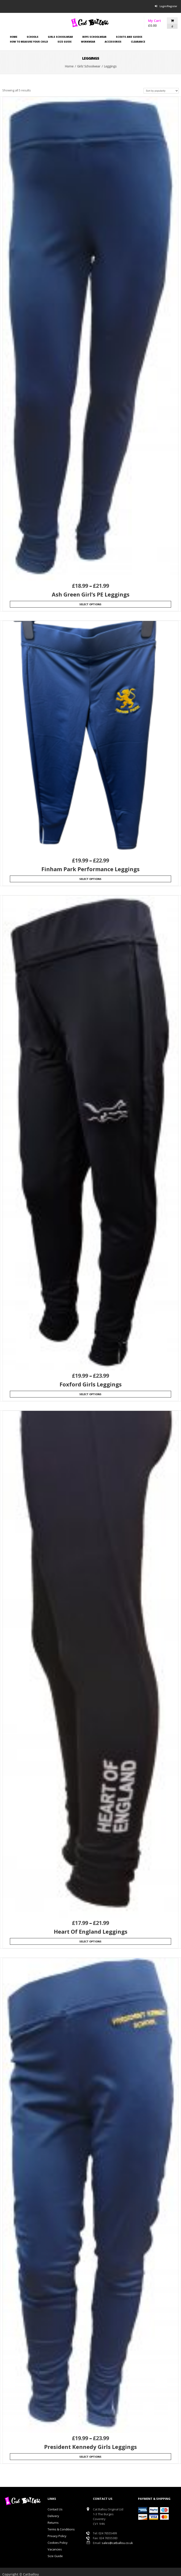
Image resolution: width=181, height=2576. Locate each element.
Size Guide (55, 2556)
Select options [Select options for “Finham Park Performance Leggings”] (90, 879)
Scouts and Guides (129, 38)
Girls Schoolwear (60, 38)
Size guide (64, 42)
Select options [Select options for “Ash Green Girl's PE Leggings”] (90, 604)
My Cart (162, 22)
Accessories (113, 42)
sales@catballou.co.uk (117, 2543)
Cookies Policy (58, 2543)
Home (13, 37)
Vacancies (55, 2549)
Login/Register (168, 6)
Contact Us (55, 2509)
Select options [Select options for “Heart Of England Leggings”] (90, 1941)
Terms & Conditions (61, 2529)
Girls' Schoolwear (88, 66)
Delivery (53, 2516)
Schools (32, 38)
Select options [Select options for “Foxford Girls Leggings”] (90, 1394)
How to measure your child (29, 42)
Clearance (138, 42)
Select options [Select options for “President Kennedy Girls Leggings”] (90, 2456)
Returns (53, 2523)
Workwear (88, 42)
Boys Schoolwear (94, 38)
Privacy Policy (57, 2536)
